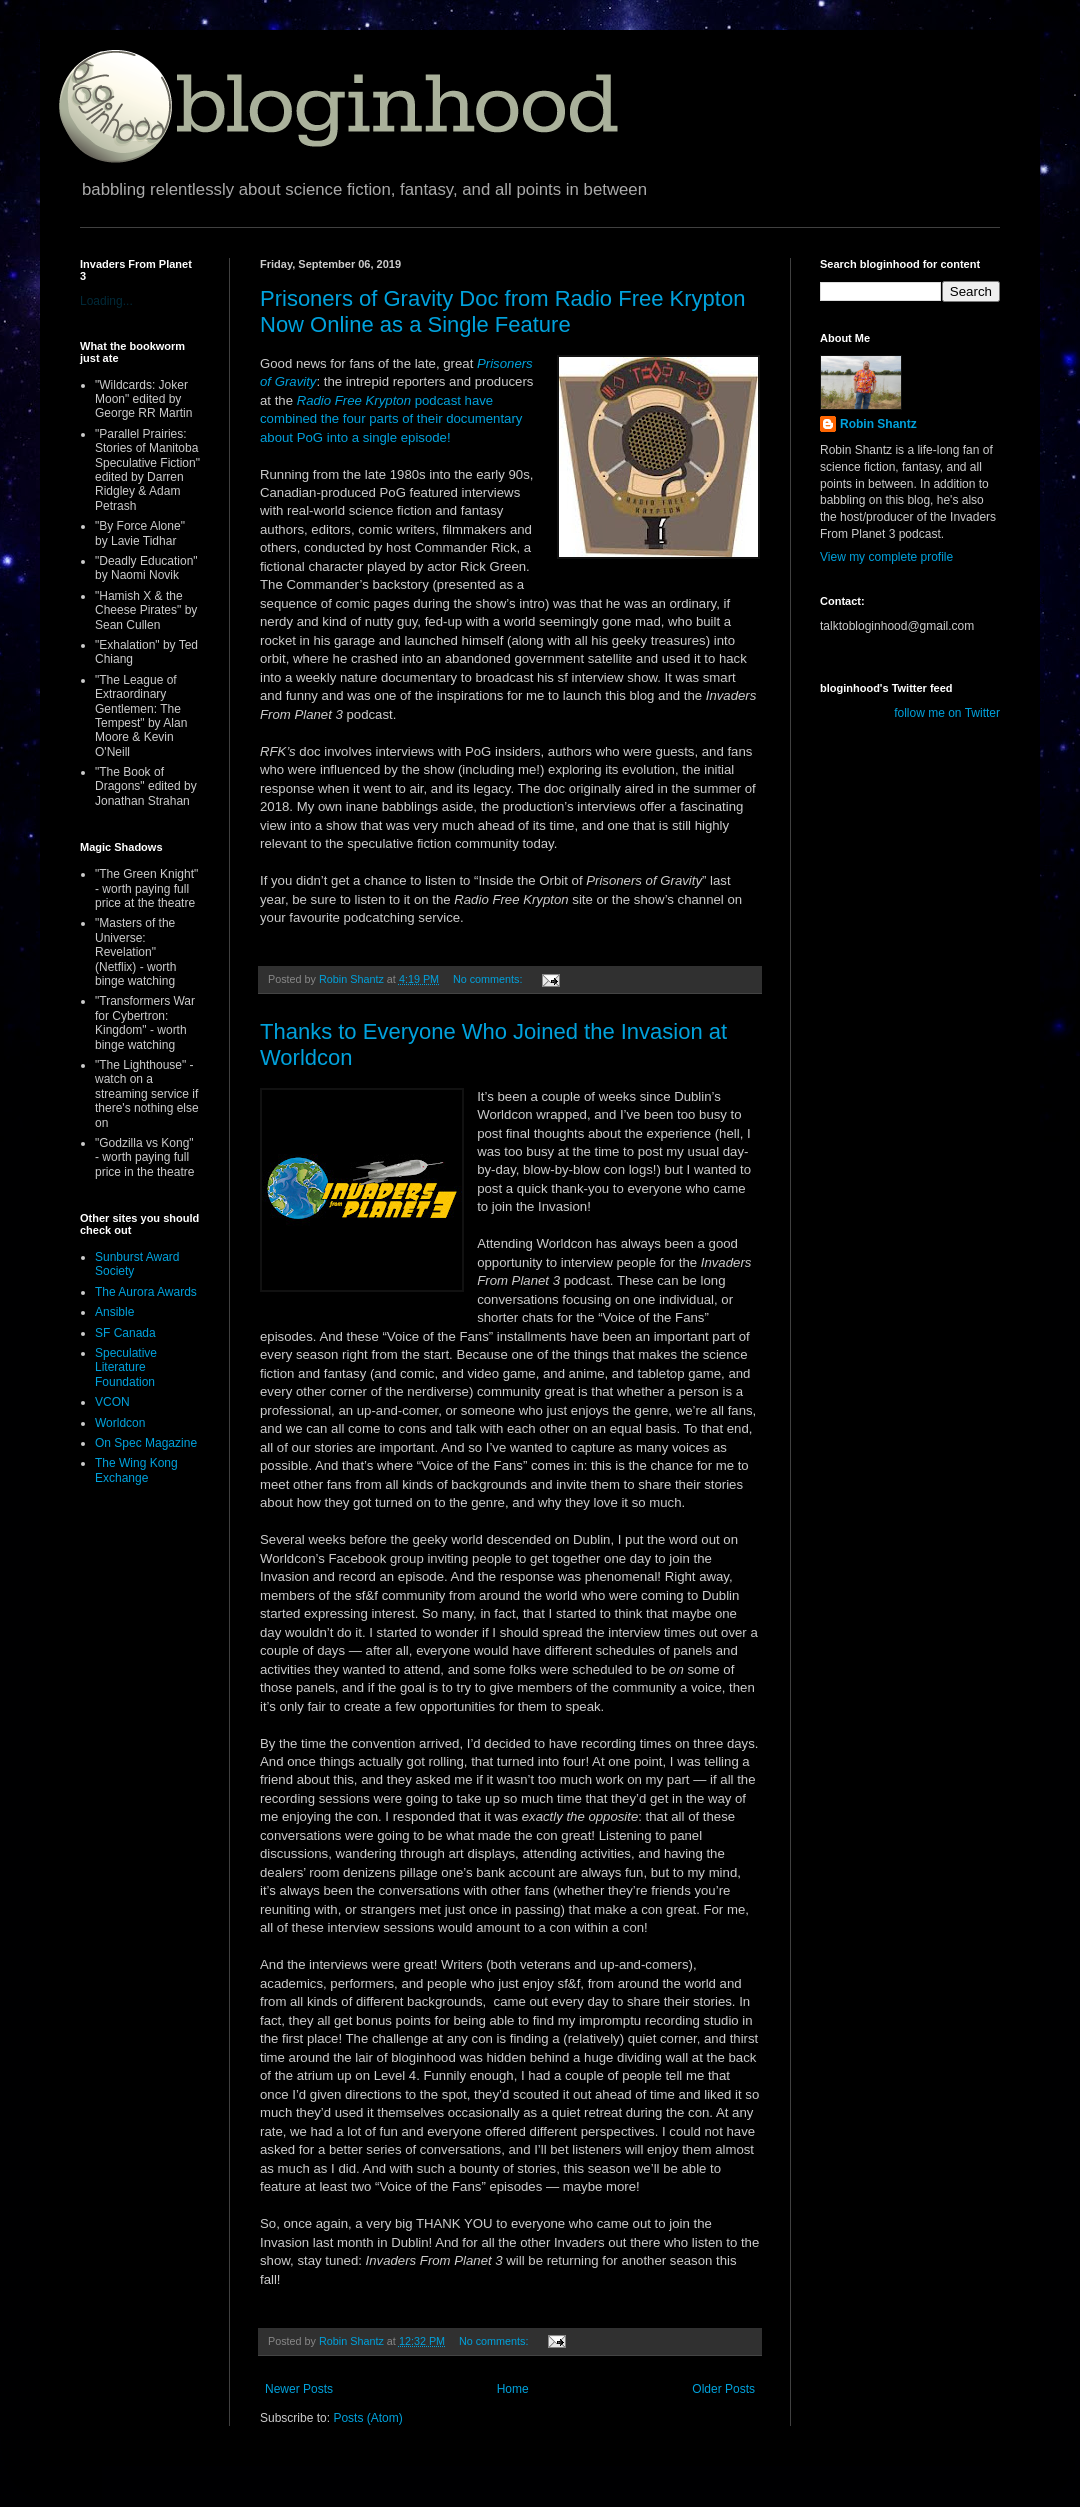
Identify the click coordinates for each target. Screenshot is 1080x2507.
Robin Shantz (878, 424)
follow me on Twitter (947, 713)
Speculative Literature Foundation (126, 1367)
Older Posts (723, 2389)
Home (513, 2389)
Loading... (106, 301)
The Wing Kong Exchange (136, 1470)
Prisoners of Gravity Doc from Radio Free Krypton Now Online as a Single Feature (502, 311)
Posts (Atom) (367, 2418)
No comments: (489, 979)
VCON (112, 1402)
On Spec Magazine (146, 1443)
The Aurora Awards (146, 1292)
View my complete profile (886, 557)
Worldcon (120, 1423)
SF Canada (125, 1333)
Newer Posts (299, 2389)
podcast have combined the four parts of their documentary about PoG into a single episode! (391, 419)
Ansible (114, 1312)
